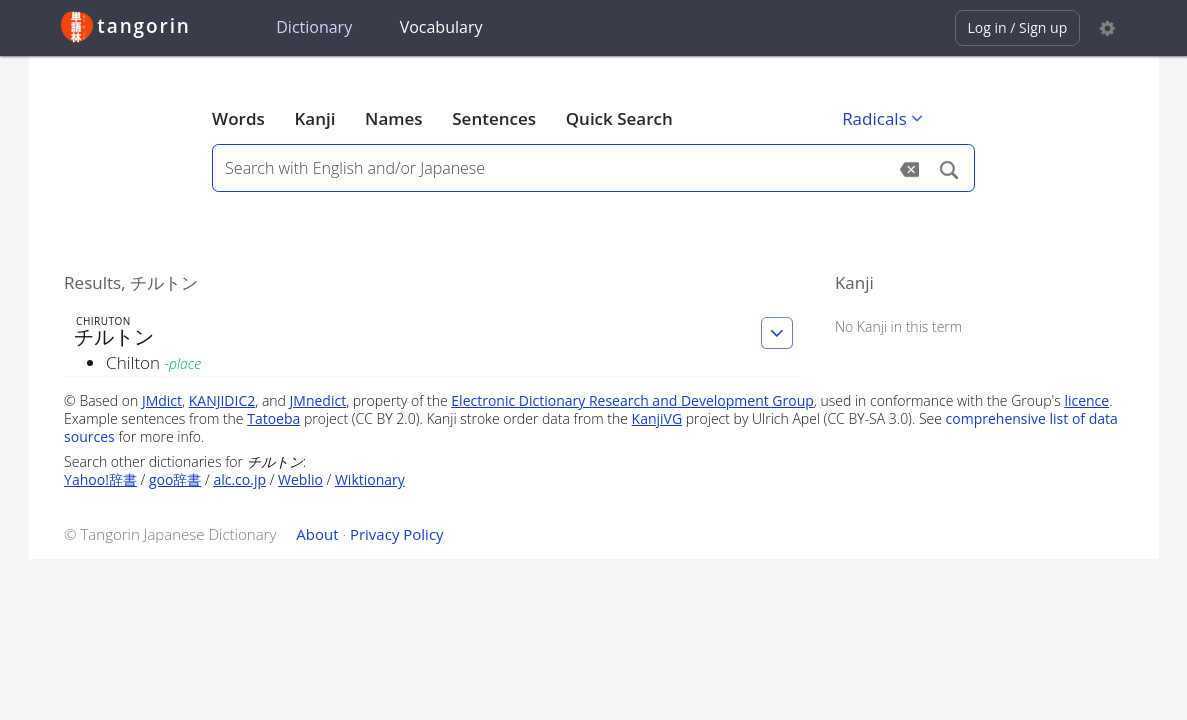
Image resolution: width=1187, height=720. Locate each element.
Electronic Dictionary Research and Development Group (632, 400)
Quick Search (619, 118)
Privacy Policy (397, 534)
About (317, 534)
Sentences (494, 118)
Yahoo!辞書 (100, 479)
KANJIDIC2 (222, 400)
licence (1086, 400)
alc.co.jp (239, 479)
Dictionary (314, 27)
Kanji (314, 118)
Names (393, 118)
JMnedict (318, 400)
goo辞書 (175, 479)
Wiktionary (370, 479)
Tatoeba (273, 418)
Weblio (300, 479)
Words (238, 118)
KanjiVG (657, 418)
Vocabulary (441, 27)
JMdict (162, 400)
